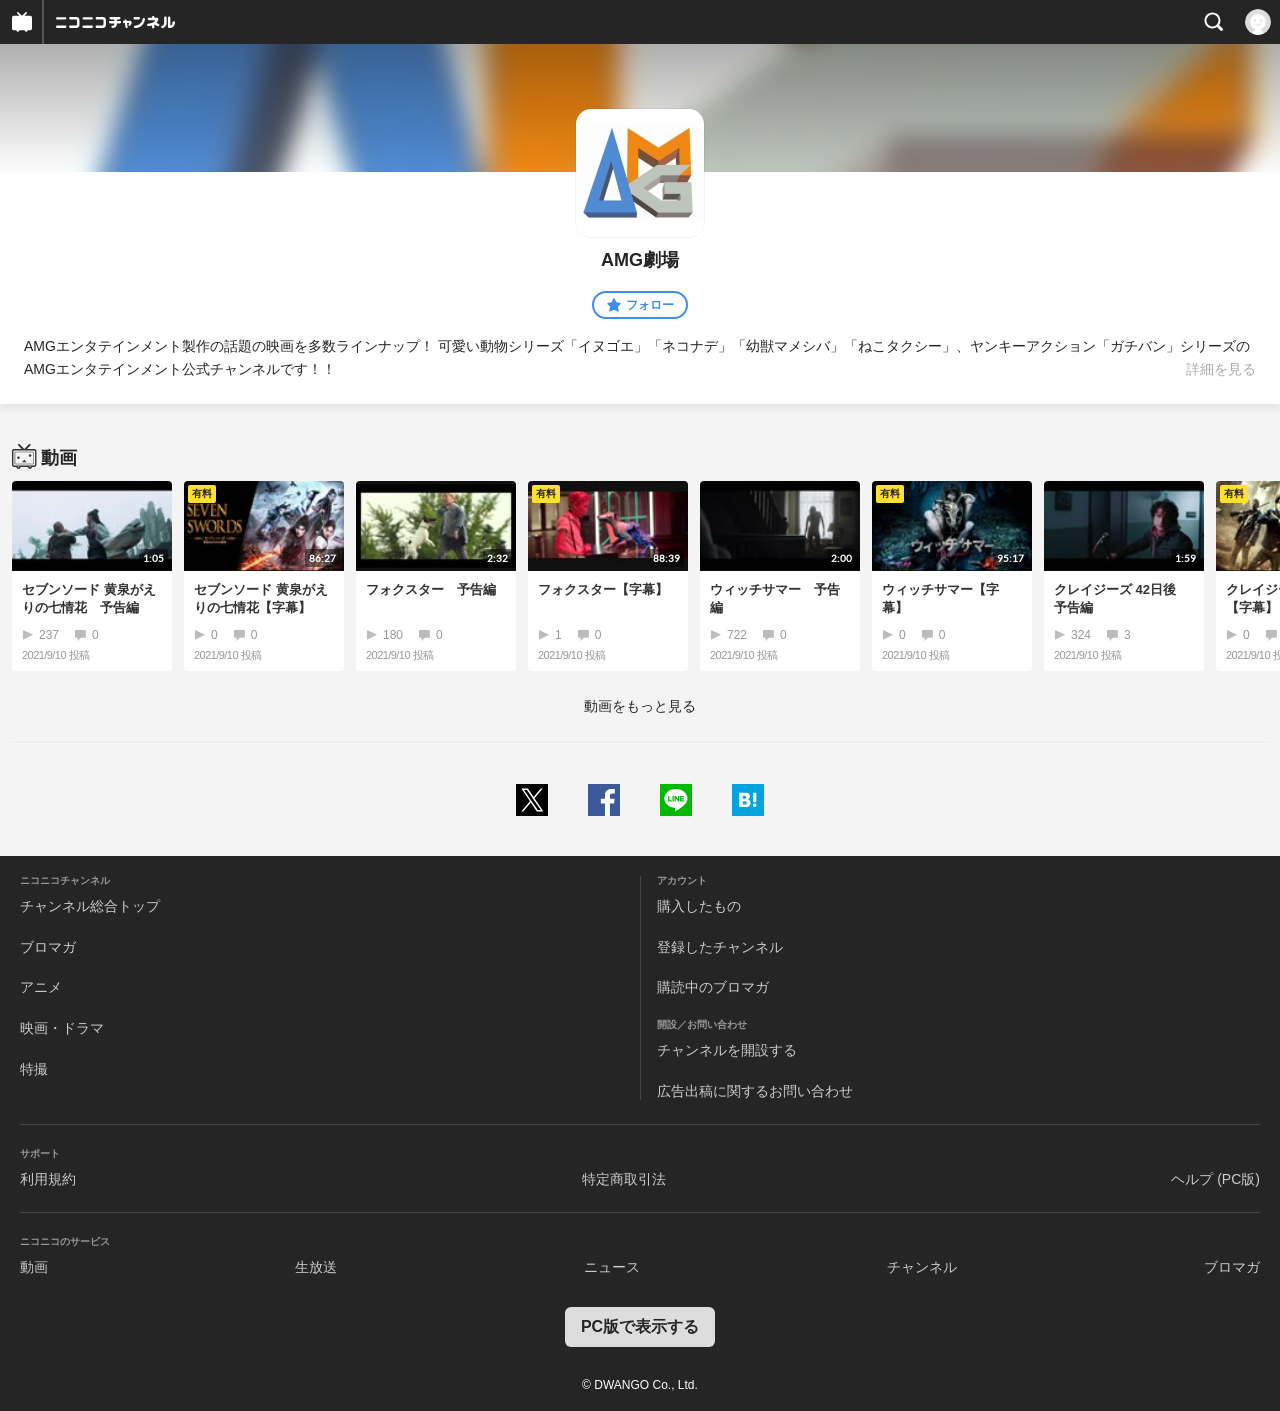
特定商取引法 (624, 1179)
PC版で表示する (640, 1326)
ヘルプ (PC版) (1215, 1179)
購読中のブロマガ (713, 987)
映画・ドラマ (62, 1028)
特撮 (34, 1069)
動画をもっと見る (640, 706)
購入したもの (699, 906)
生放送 (316, 1267)
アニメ (41, 987)
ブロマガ (48, 947)
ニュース (612, 1267)
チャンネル (922, 1267)
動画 (34, 1267)
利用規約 (48, 1179)
